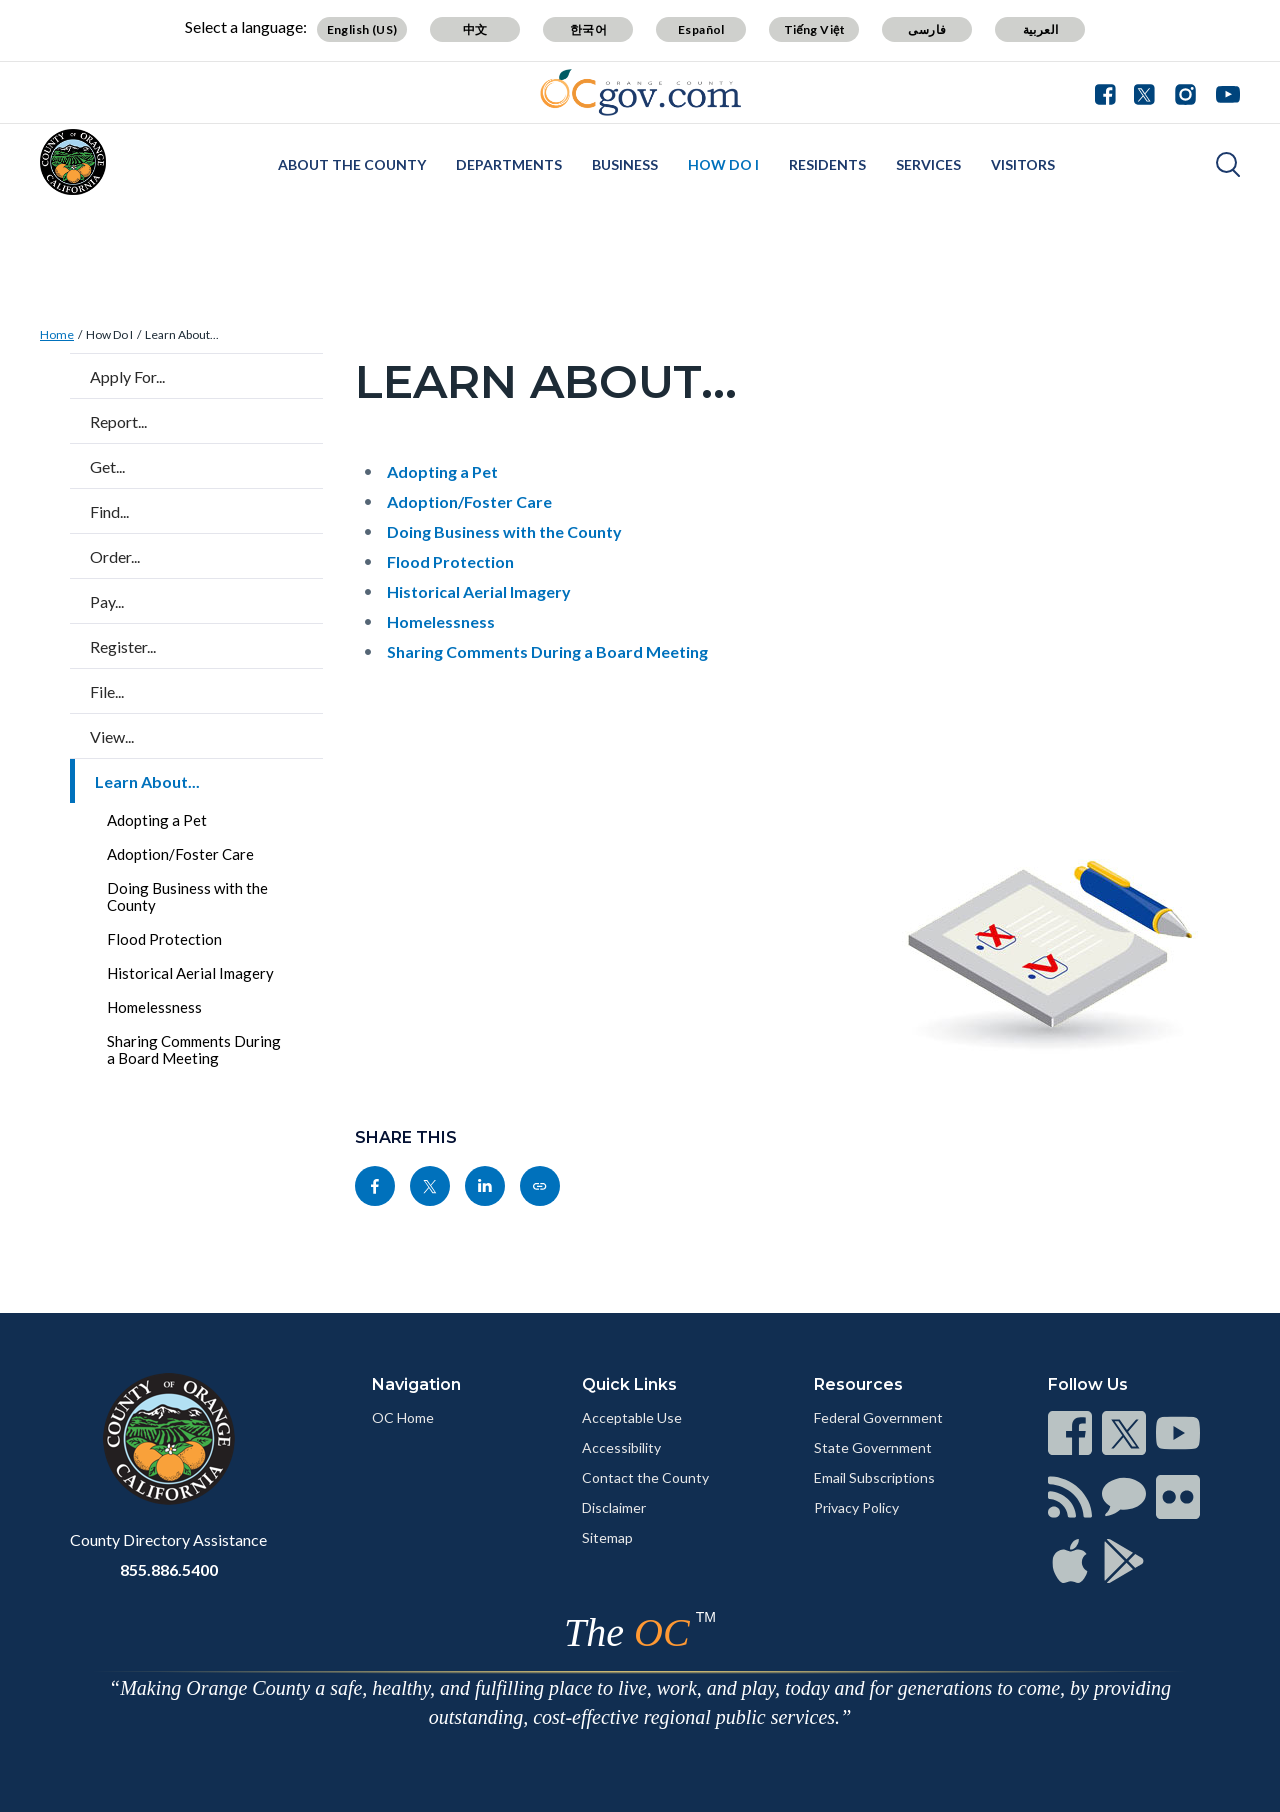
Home (57, 334)
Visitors (1023, 164)
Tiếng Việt (815, 29)
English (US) (362, 29)
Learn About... (182, 334)
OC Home (403, 1417)
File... (107, 691)
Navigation (416, 1384)
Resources (858, 1384)
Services (928, 164)
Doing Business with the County (187, 896)
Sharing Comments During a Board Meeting (194, 1049)
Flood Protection (164, 939)
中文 (475, 29)
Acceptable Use (632, 1417)
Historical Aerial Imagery (190, 973)
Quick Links (629, 1384)
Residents (827, 164)
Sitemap (607, 1537)
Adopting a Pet (157, 820)
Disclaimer (614, 1507)
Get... (107, 466)
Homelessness (154, 1007)
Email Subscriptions (874, 1477)
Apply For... (127, 376)
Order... (115, 556)
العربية (1041, 29)
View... (112, 736)
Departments (509, 164)
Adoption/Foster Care (180, 854)
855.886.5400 (169, 1569)
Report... (118, 421)
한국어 (588, 29)
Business (625, 164)
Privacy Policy (856, 1507)
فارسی (927, 29)
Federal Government (878, 1417)
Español (701, 29)
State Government (873, 1447)
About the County (352, 164)
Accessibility (621, 1447)
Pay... (107, 601)
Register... (123, 646)
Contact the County (645, 1477)
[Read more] (640, 92)
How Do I (723, 164)
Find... (109, 511)
